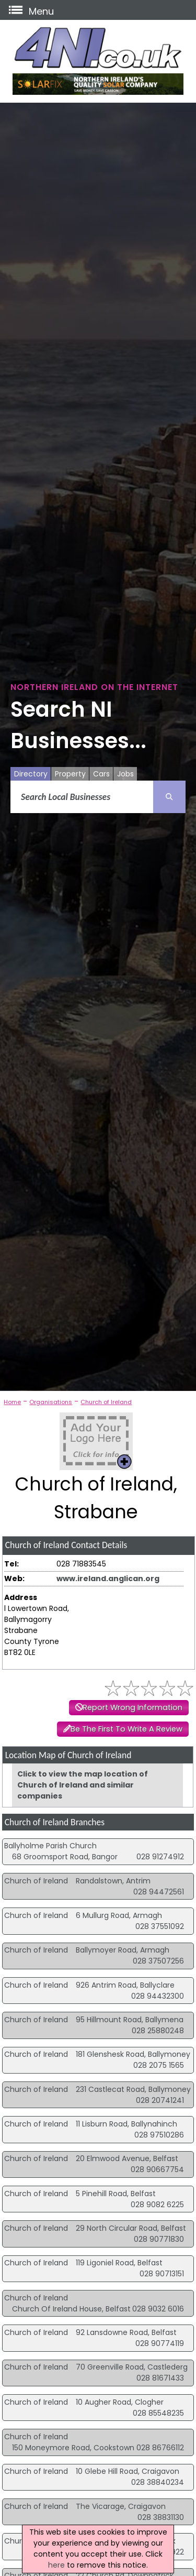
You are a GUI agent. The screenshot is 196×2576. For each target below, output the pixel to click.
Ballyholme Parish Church (50, 1845)
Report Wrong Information (132, 1707)
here (56, 2565)
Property (70, 774)
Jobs (125, 774)
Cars (101, 774)
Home (12, 1402)
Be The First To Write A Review (126, 1729)
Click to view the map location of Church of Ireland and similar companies (82, 1785)
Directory (31, 774)
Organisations (50, 1402)
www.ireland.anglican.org (107, 1578)
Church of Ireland (106, 1402)
